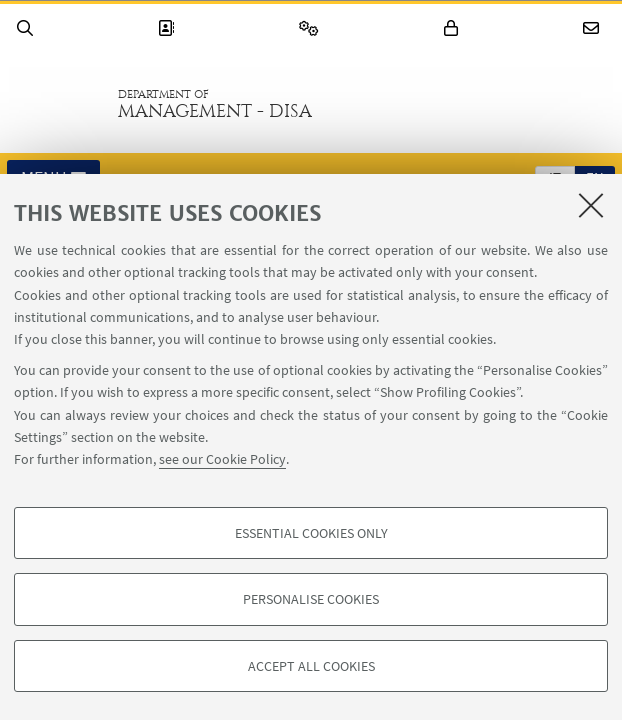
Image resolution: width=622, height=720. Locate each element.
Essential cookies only (311, 533)
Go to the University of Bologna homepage (59, 104)
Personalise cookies (311, 599)
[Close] (591, 205)
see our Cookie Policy (222, 459)
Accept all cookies (311, 666)
